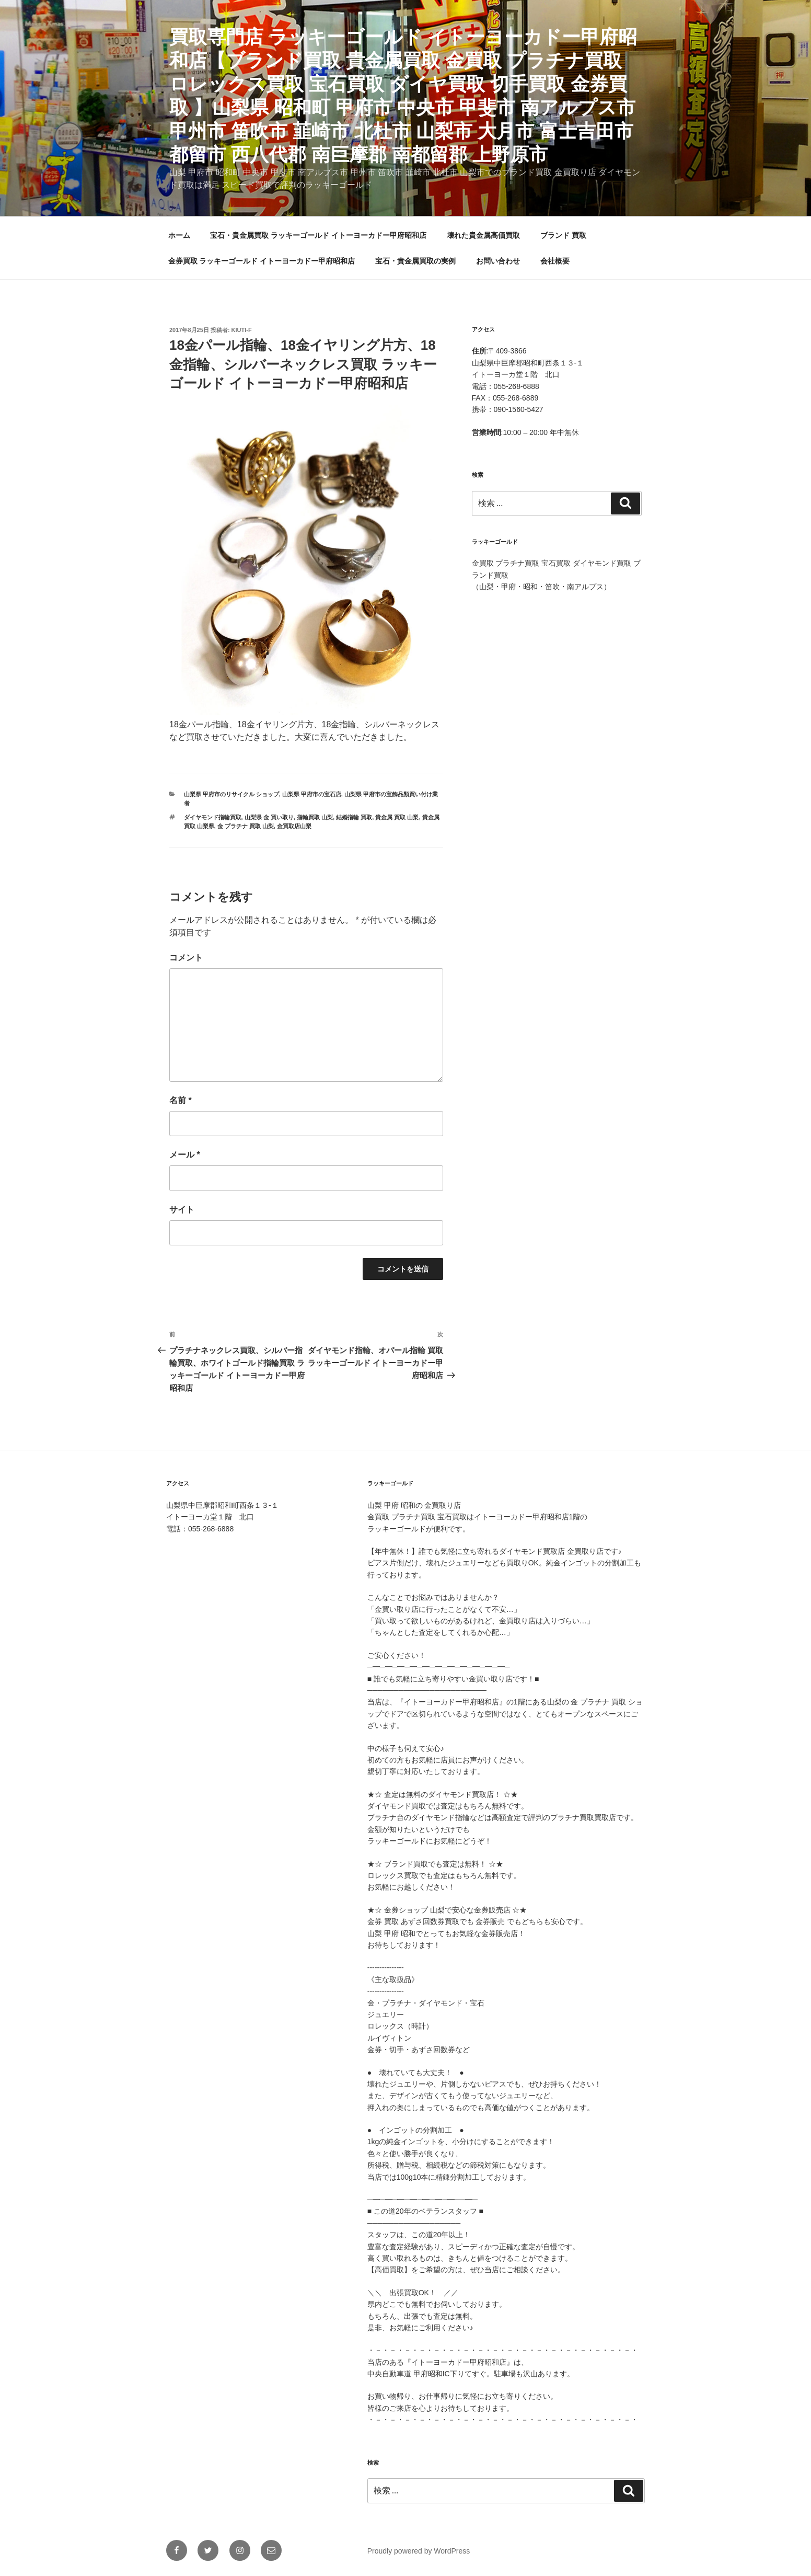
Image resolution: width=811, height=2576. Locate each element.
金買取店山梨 (294, 826)
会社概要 (555, 261)
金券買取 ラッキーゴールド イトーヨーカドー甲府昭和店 (261, 261)
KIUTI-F (241, 330)
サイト (181, 1209)
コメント (186, 957)
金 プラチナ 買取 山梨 (245, 826)
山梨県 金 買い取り (269, 817)
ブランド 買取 (563, 235)
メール (184, 1154)
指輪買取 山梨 (315, 817)
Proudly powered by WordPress (418, 2551)
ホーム (179, 235)
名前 (180, 1100)
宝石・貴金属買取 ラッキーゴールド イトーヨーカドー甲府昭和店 (318, 235)
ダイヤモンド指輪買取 (212, 817)
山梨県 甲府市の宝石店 (311, 794)
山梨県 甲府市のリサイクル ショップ (231, 794)
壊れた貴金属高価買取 (483, 235)
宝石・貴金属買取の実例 (415, 261)
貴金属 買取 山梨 (397, 817)
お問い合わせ (498, 261)
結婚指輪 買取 (354, 817)
